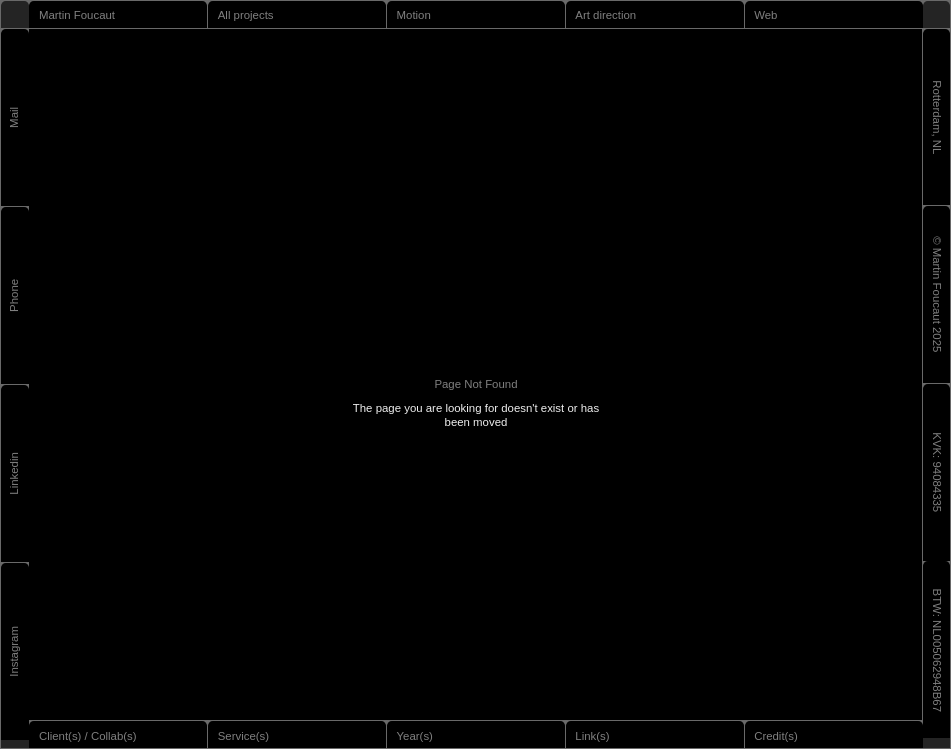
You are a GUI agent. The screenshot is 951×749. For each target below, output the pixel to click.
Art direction (605, 15)
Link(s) (592, 736)
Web (765, 15)
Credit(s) (776, 736)
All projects (246, 15)
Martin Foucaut (77, 15)
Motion (414, 15)
